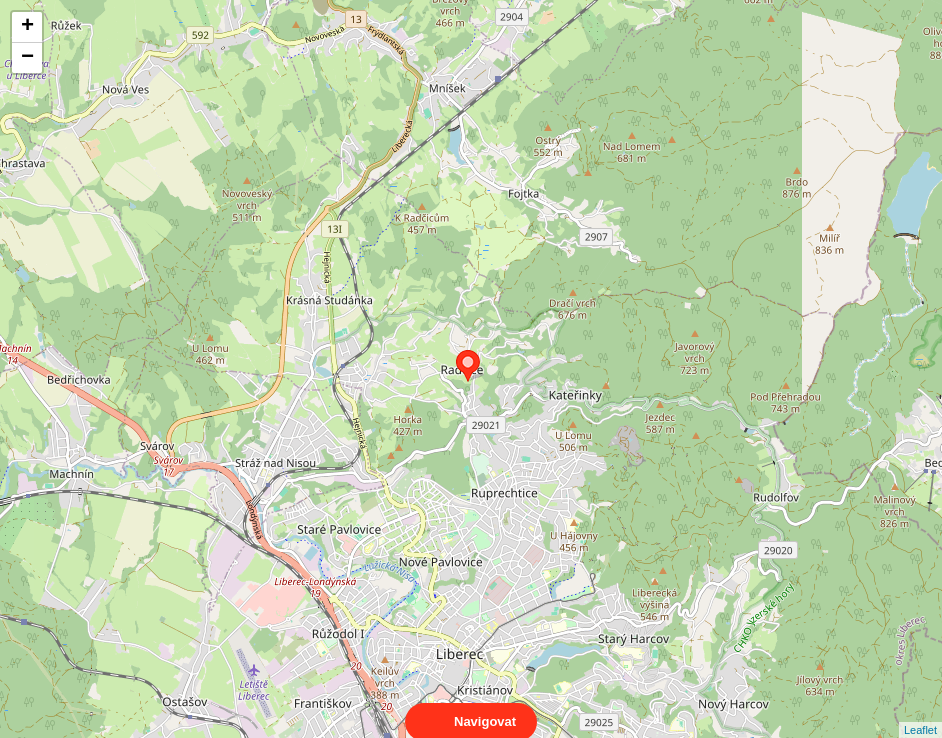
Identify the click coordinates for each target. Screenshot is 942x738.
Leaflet (920, 712)
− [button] (27, 58)
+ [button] (27, 27)
